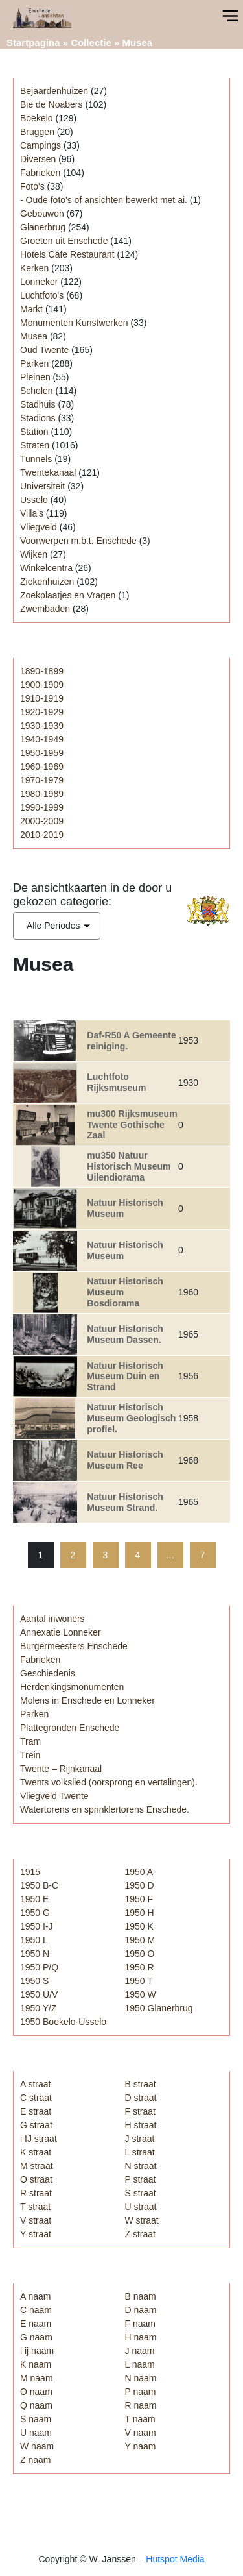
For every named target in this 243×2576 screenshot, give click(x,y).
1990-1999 (42, 807)
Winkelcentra (46, 568)
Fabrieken (40, 172)
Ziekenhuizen (47, 581)
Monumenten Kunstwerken (74, 322)
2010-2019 (42, 834)
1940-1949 (42, 739)
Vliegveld (38, 527)
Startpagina (33, 42)
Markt (31, 309)
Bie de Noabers (51, 104)
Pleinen (35, 377)
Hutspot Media (175, 2559)
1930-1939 (42, 725)
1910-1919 (42, 698)
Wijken (33, 554)
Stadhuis (37, 404)
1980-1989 (42, 794)
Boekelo (36, 118)
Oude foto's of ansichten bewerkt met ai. (106, 200)
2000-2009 (42, 821)
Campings (40, 145)
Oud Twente (44, 350)
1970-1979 (42, 780)
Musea (33, 336)
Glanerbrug (42, 227)
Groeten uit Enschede (64, 241)
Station (34, 431)
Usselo (34, 500)
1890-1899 (42, 671)
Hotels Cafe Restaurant (67, 254)
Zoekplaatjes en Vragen (67, 595)
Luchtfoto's (42, 295)
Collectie (91, 42)
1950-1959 (42, 753)
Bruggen (37, 132)
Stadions (37, 418)
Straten (34, 445)
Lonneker (39, 281)
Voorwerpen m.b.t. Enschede (78, 540)
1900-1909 (42, 685)
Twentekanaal (48, 472)
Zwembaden (45, 609)
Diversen (38, 159)
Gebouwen (42, 213)
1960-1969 (42, 766)
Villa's (31, 513)
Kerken (34, 268)
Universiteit (42, 486)
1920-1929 (42, 712)
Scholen (36, 391)
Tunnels (36, 459)
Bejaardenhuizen (54, 91)
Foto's (32, 186)
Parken (34, 363)
